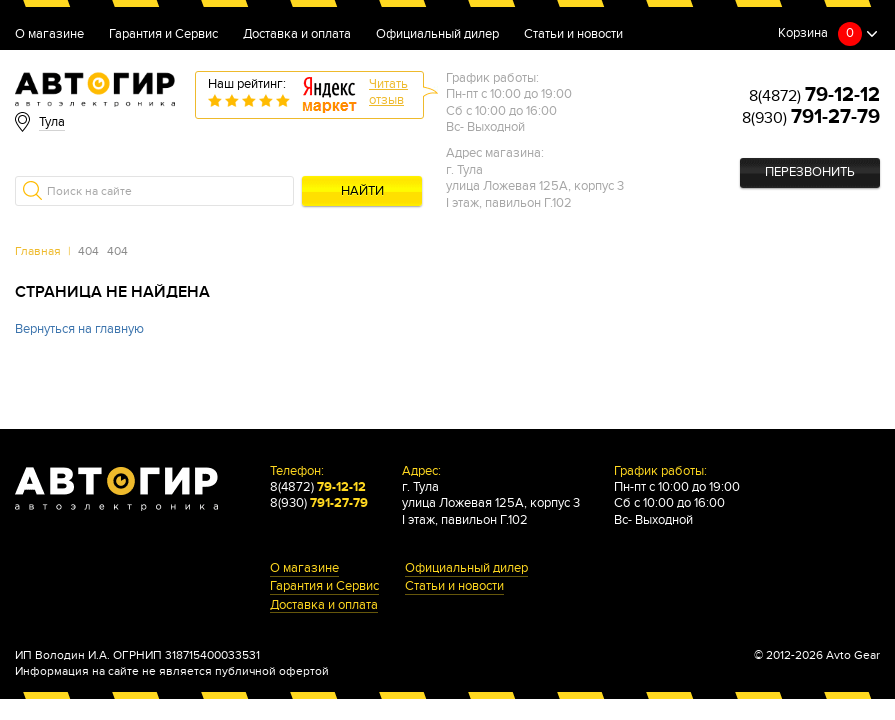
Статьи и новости (573, 35)
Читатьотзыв (388, 92)
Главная (38, 251)
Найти (362, 191)
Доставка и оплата (297, 35)
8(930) (811, 118)
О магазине (49, 35)
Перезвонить (810, 172)
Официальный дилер (437, 35)
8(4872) (814, 96)
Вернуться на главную (79, 329)
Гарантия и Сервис (163, 35)
